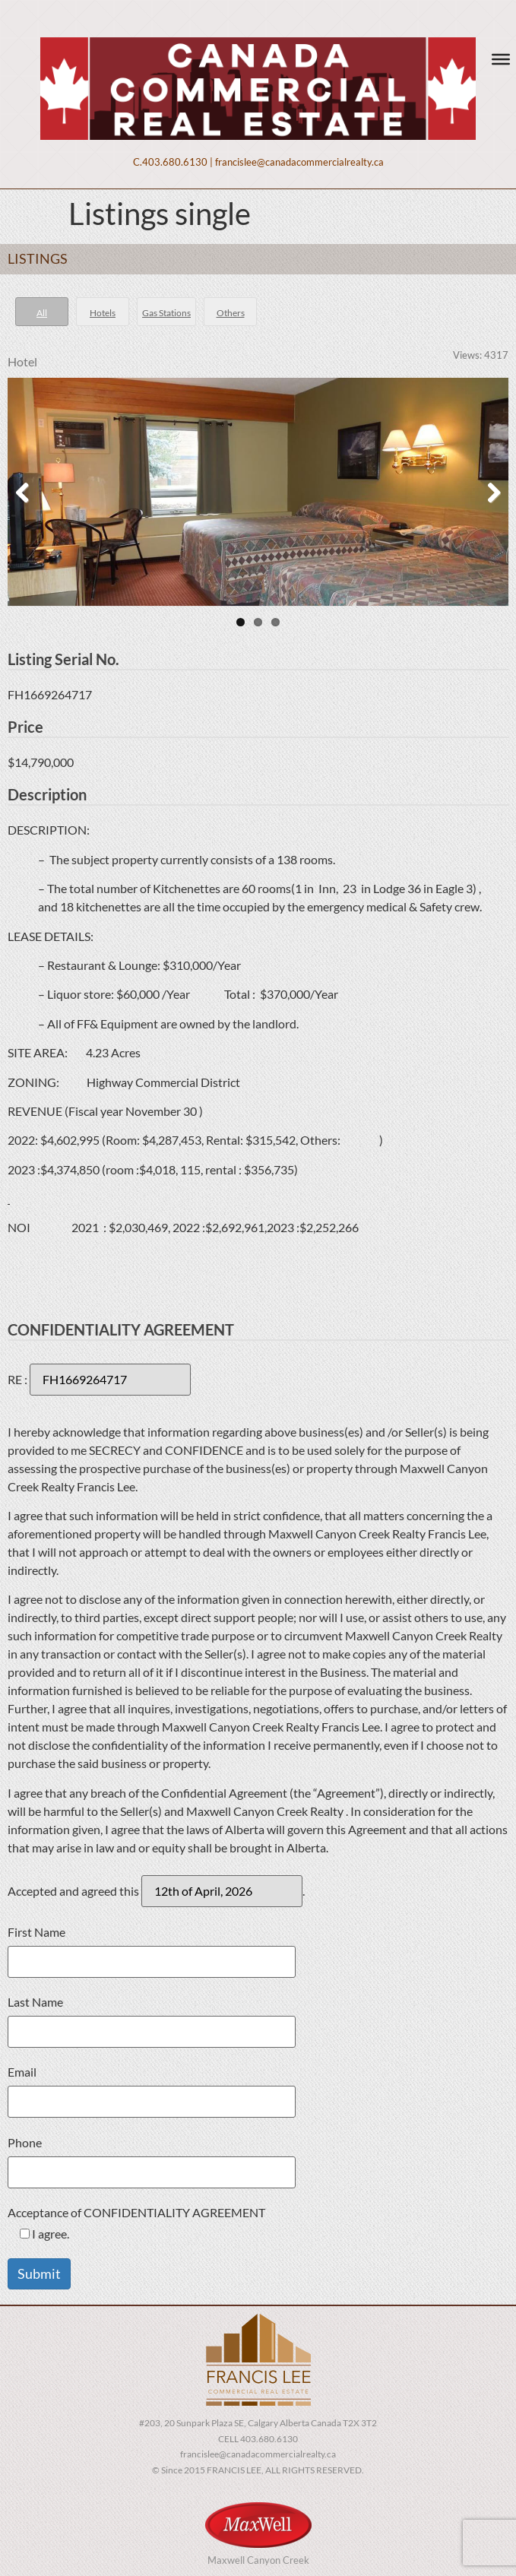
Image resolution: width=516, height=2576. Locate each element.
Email (152, 2092)
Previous (30, 492)
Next (485, 492)
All (41, 312)
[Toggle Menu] (501, 59)
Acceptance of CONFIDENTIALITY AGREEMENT (136, 2224)
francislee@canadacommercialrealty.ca (299, 162)
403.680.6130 (174, 162)
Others (231, 312)
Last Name (152, 2022)
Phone (152, 2162)
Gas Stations (166, 312)
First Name (152, 1952)
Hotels (103, 312)
